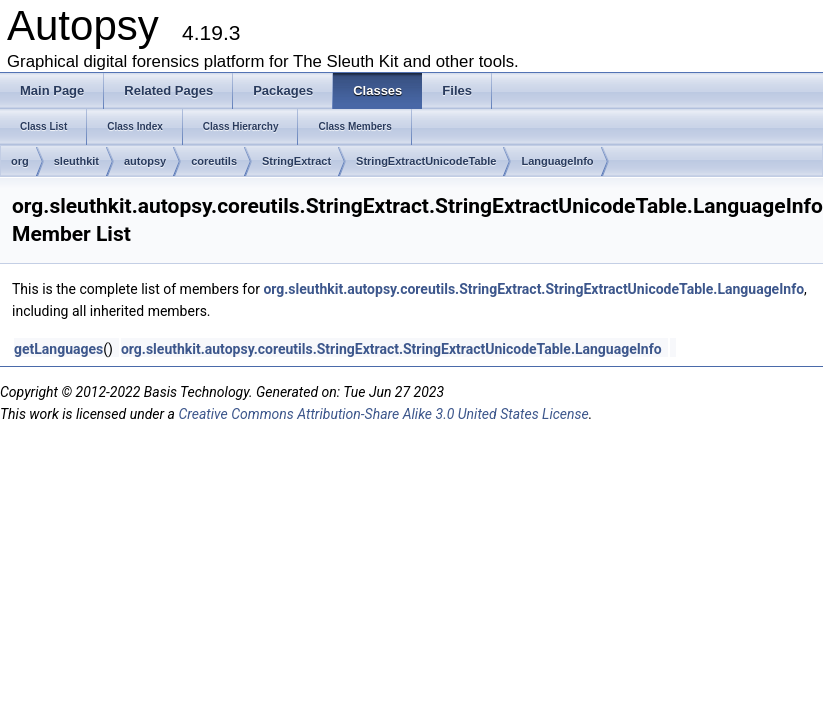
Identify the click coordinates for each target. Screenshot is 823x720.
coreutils (214, 161)
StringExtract (296, 161)
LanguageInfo (557, 161)
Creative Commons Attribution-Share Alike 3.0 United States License (383, 414)
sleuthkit (76, 161)
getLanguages (58, 349)
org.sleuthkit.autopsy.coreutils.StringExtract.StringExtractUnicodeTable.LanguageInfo (533, 289)
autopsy (145, 161)
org (20, 161)
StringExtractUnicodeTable (426, 161)
